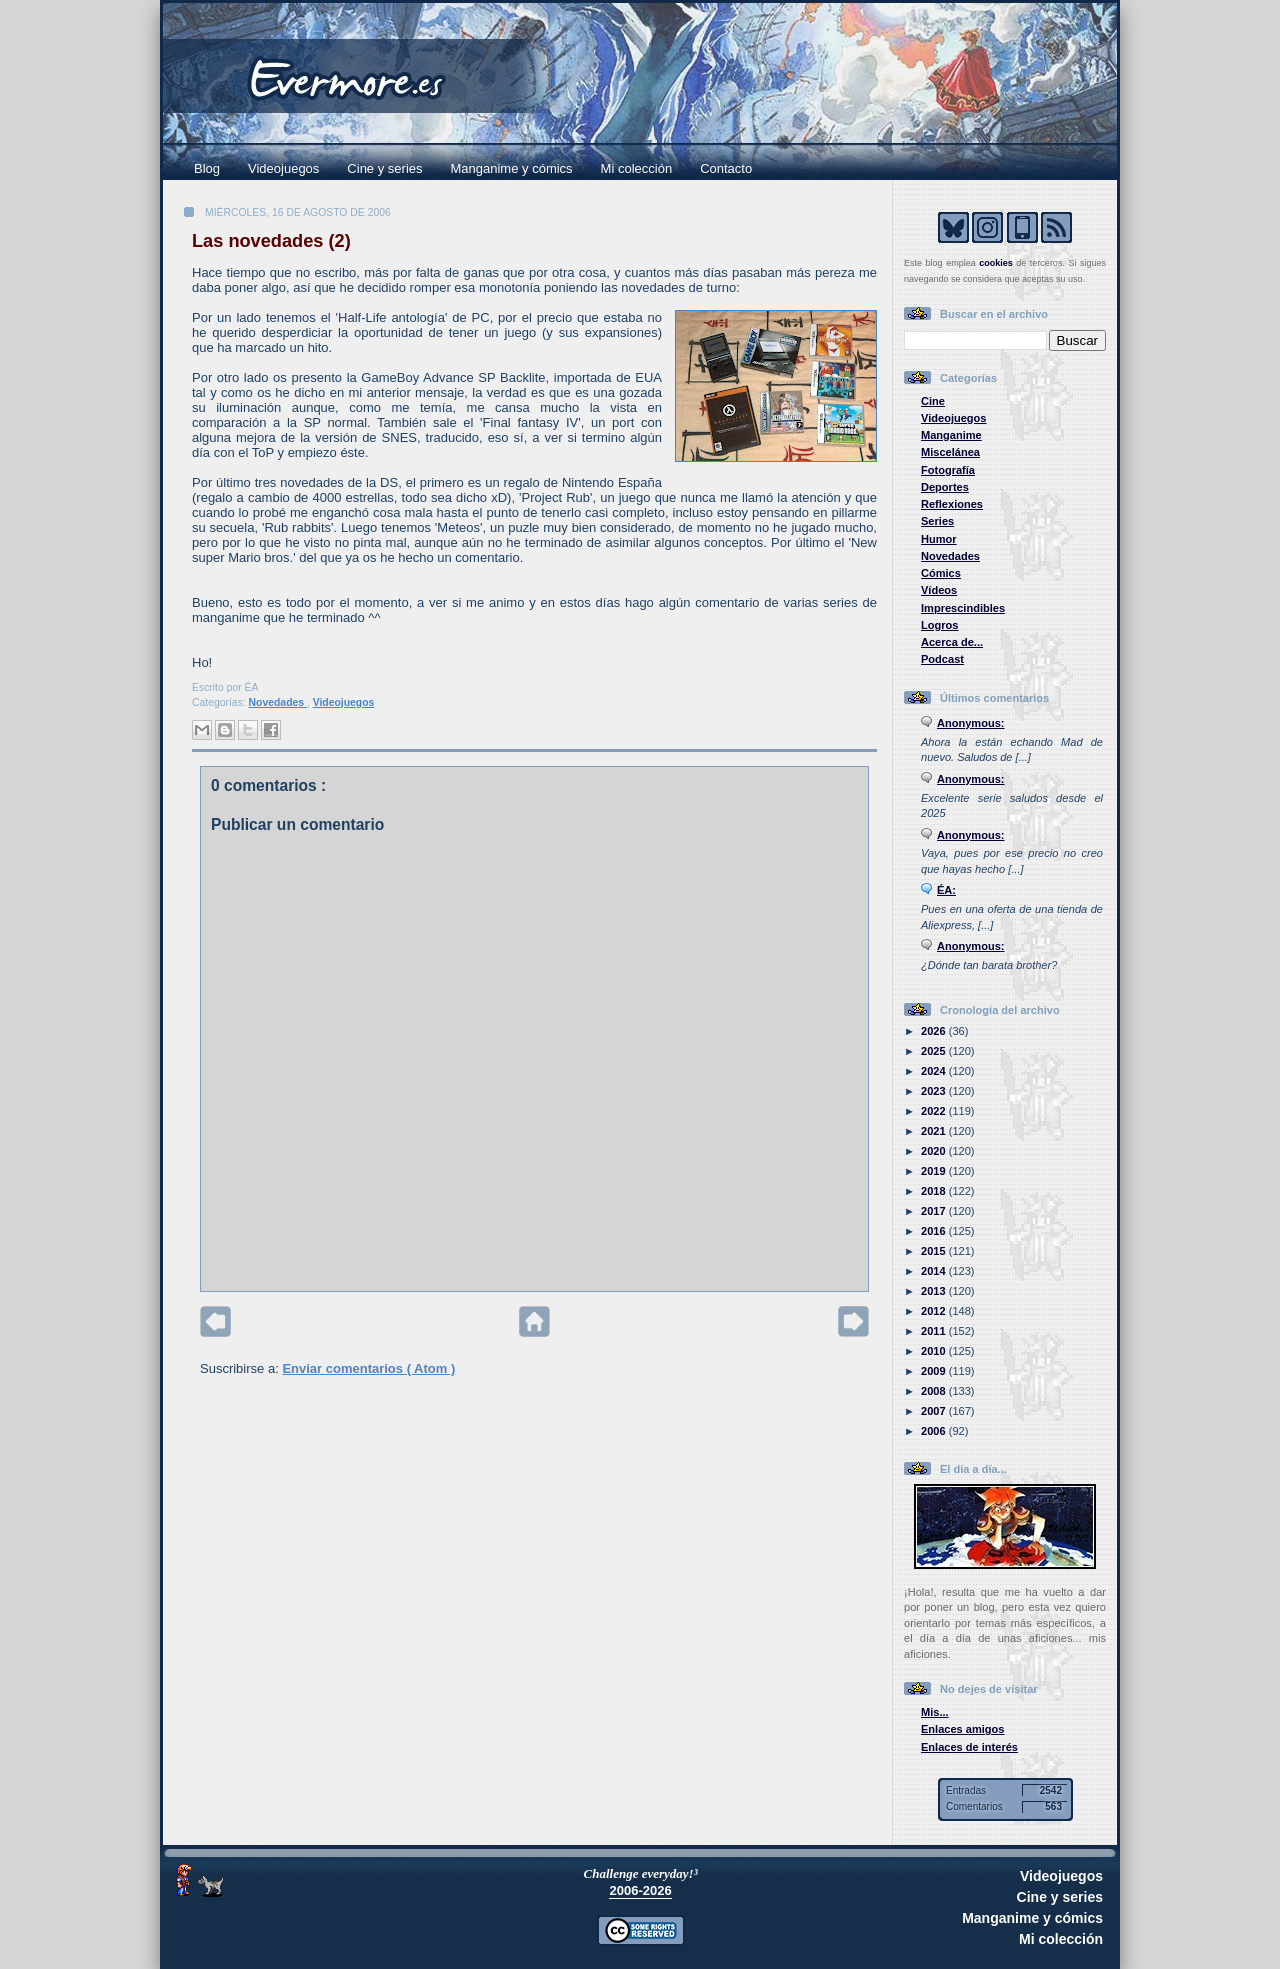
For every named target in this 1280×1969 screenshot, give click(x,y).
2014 (935, 1271)
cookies (996, 263)
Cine (933, 401)
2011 (935, 1331)
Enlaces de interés (969, 1747)
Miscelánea (950, 452)
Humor (939, 539)
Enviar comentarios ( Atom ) (368, 1368)
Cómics (941, 573)
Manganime (951, 435)
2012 (935, 1311)
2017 (935, 1211)
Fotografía (948, 470)
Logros (939, 625)
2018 (935, 1191)
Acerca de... (952, 642)
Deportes (945, 487)
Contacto (726, 168)
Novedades (278, 702)
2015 (935, 1251)
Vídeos (939, 590)
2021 (935, 1131)
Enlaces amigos (963, 1729)
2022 (935, 1111)
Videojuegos (283, 168)
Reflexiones (952, 504)
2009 (935, 1371)
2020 (935, 1151)
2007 (935, 1411)
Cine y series (384, 168)
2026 (935, 1031)
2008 (935, 1391)
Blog (207, 168)
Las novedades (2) (271, 241)
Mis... (935, 1712)
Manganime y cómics (512, 168)
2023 (935, 1091)
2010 (935, 1351)
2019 (935, 1171)
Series (937, 521)
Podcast (942, 659)
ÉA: (946, 890)
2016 (935, 1231)
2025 (935, 1051)
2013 (935, 1291)
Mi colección (637, 168)
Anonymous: (971, 723)
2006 (935, 1431)
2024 (935, 1071)
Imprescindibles (963, 608)
